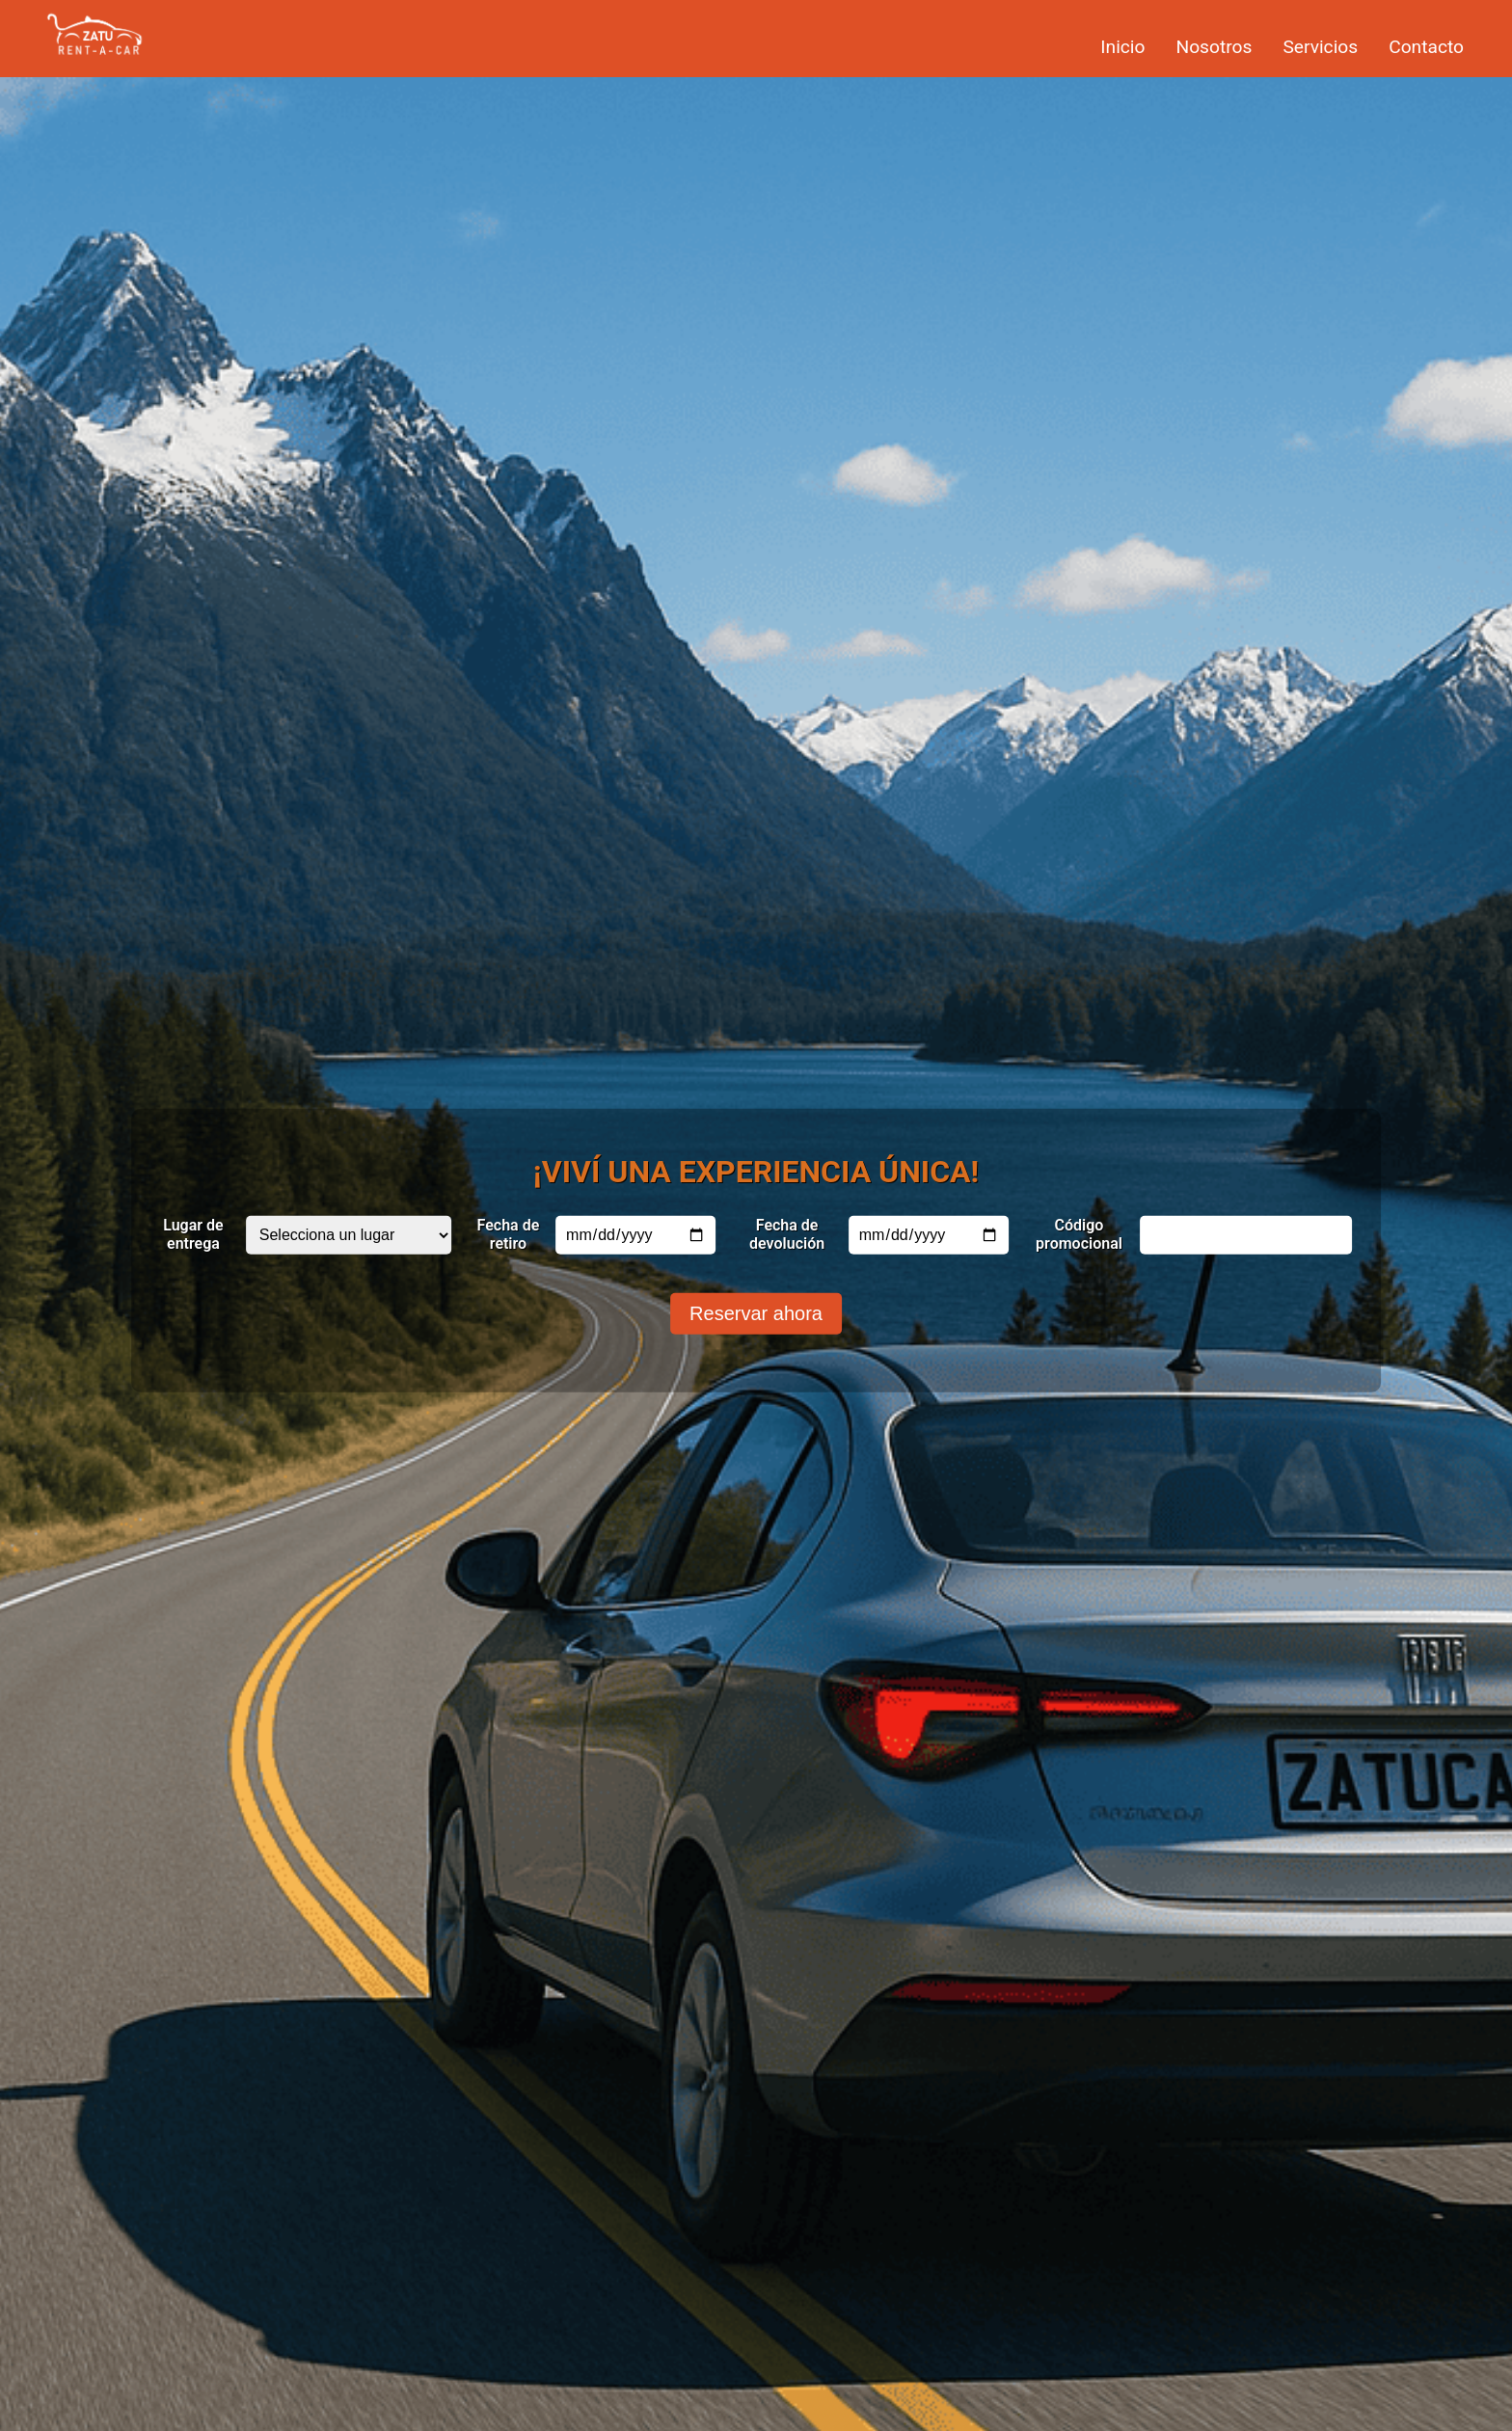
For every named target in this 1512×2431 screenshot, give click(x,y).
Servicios (1320, 47)
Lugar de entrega (193, 1233)
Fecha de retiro (508, 1233)
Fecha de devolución (786, 1233)
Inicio (1122, 47)
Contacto (1426, 47)
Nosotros (1213, 47)
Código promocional (1079, 1233)
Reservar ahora (756, 1312)
